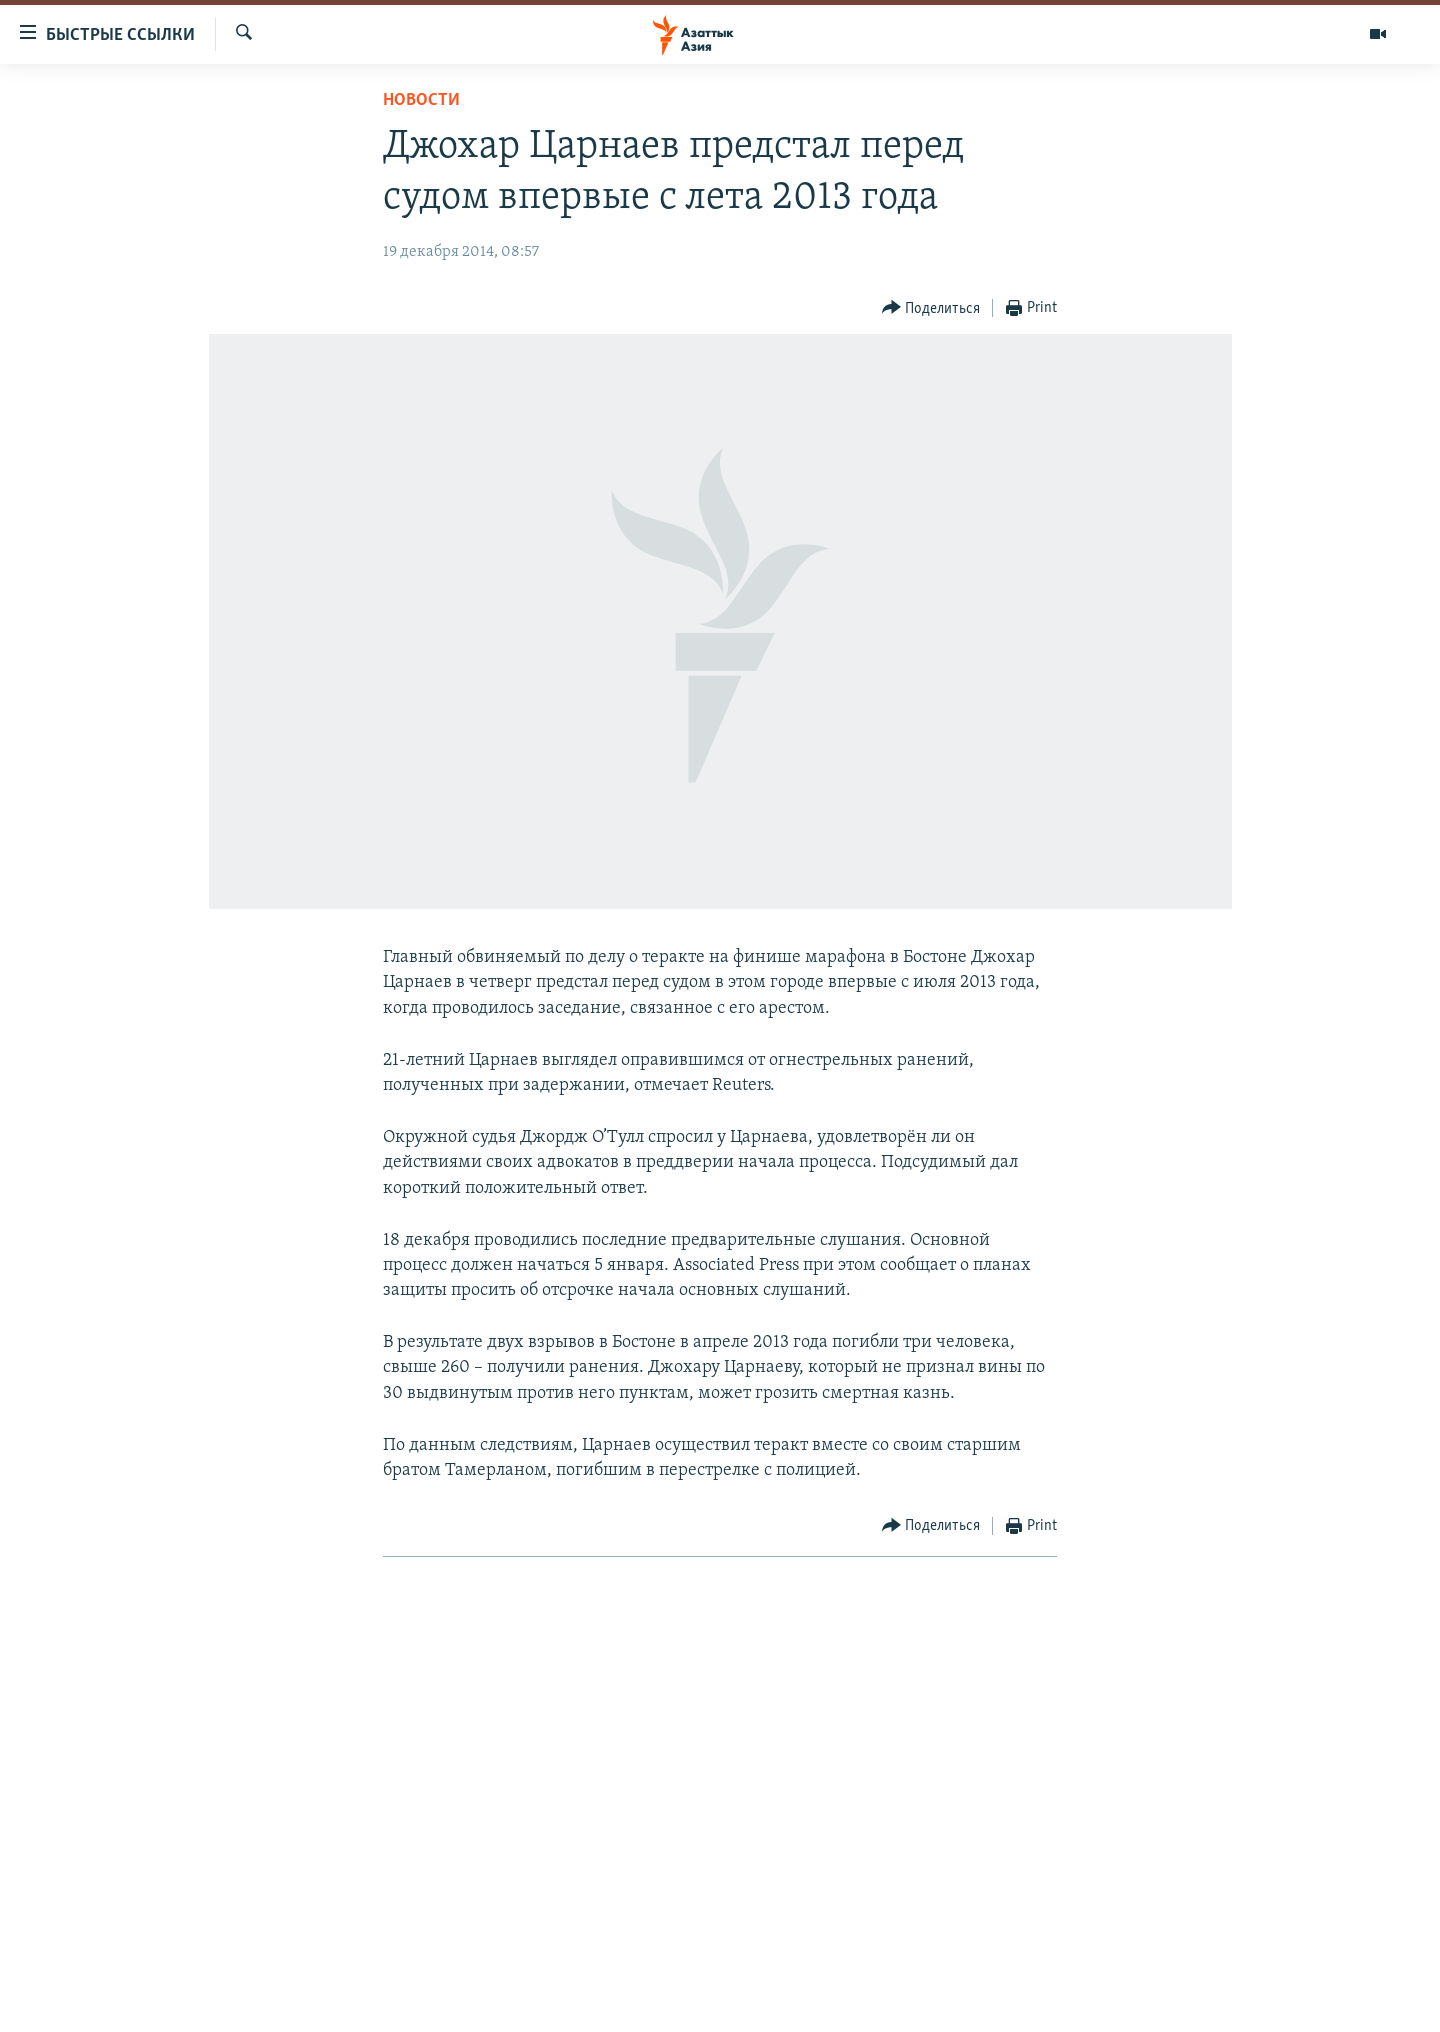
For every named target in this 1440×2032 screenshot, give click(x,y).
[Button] (931, 308)
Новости (421, 100)
